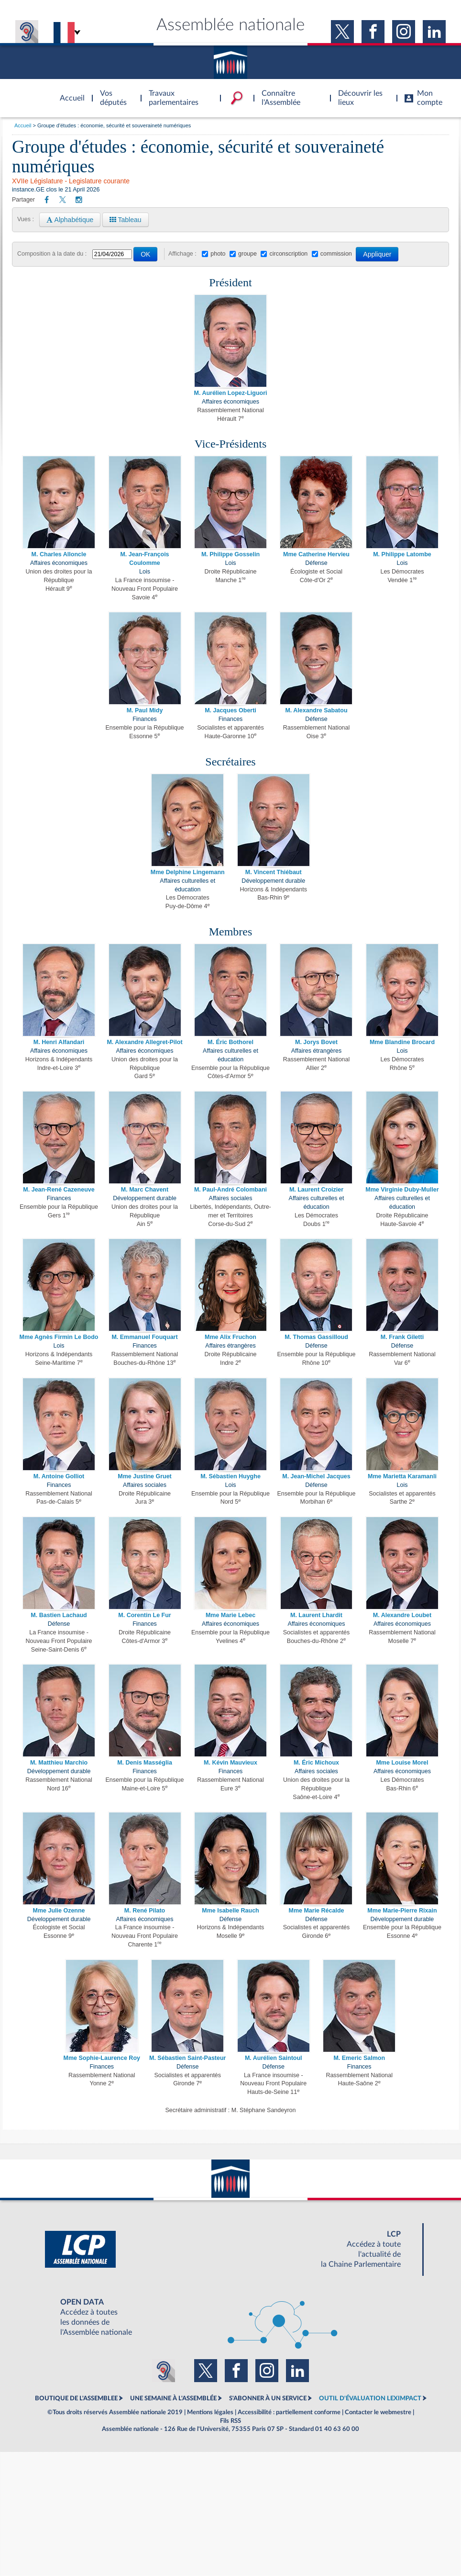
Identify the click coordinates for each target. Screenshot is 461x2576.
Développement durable (273, 880)
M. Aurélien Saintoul (273, 2058)
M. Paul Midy (145, 710)
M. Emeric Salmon (359, 2058)
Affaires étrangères (316, 1050)
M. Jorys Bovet (316, 1042)
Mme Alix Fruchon (230, 1337)
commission (336, 253)
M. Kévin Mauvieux (230, 1762)
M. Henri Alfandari (59, 1042)
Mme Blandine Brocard (402, 1042)
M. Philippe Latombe (402, 554)
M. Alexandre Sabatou (316, 710)
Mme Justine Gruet (145, 1476)
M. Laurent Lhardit (316, 1615)
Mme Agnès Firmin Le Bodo (59, 1337)
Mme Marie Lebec (230, 1615)
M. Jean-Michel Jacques (316, 1476)
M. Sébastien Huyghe (230, 1476)
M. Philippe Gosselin (230, 554)
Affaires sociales (230, 1198)
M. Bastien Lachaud (59, 1615)
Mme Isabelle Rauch (230, 1910)
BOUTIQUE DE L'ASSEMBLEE (76, 2398)
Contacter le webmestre (378, 2412)
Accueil (22, 125)
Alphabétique (69, 220)
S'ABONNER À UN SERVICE (268, 2398)
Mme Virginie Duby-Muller (402, 1189)
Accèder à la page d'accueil (69, 92)
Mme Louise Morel (402, 1762)
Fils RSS (230, 2421)
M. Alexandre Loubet (402, 1615)
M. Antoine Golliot (58, 1476)
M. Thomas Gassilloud (316, 1337)
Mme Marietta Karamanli (402, 1476)
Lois (144, 571)
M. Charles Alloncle (59, 554)
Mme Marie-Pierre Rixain (402, 1910)
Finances (144, 719)
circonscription (288, 253)
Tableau (126, 220)
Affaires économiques (230, 401)
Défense (316, 563)
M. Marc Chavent (144, 1189)
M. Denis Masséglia (144, 1762)
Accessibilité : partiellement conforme (289, 2412)
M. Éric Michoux (316, 1762)
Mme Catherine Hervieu (316, 554)
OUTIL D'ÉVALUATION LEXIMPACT (370, 2398)
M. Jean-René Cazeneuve (58, 1189)
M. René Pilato (144, 1910)
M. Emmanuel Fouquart (144, 1337)
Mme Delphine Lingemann (188, 872)
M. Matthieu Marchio (59, 1762)
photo (217, 253)
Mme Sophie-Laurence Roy (102, 2058)
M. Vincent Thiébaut (273, 872)
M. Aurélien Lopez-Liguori (230, 393)
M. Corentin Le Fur (144, 1615)
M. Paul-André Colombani (230, 1189)
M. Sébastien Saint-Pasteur (187, 2058)
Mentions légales (210, 2412)
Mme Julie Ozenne (59, 1910)
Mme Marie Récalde (316, 1910)
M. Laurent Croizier (316, 1189)
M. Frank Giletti (402, 1337)
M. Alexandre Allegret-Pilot (144, 1042)
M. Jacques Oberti (230, 710)
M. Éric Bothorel (230, 1042)
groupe (247, 253)
